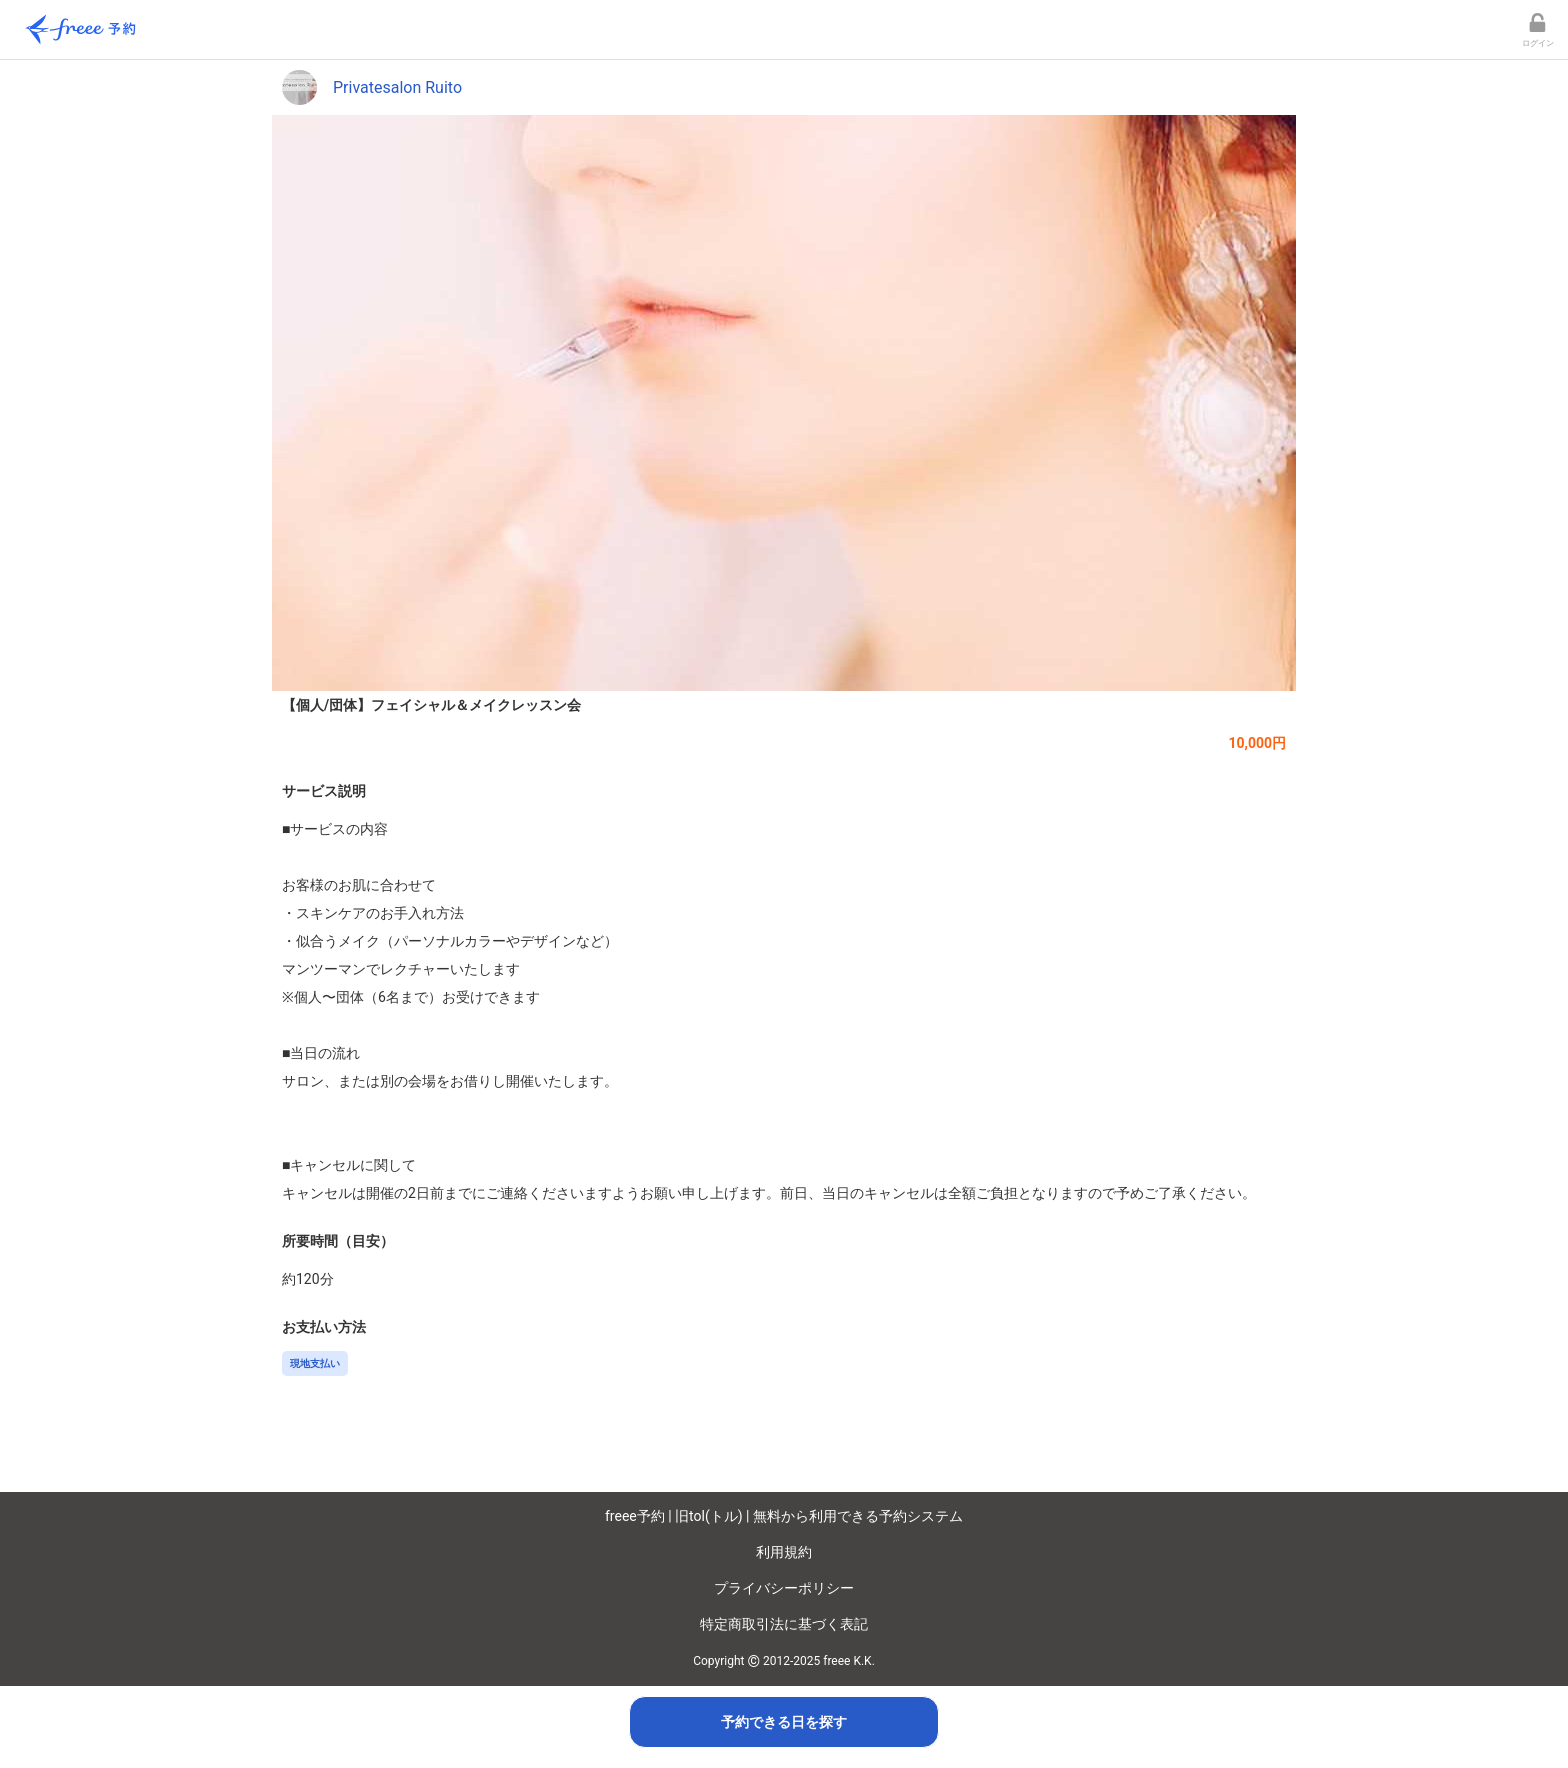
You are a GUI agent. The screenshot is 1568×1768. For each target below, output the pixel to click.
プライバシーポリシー (784, 1588)
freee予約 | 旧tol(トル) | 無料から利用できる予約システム (784, 1516)
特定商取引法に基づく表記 (784, 1624)
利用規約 (784, 1552)
